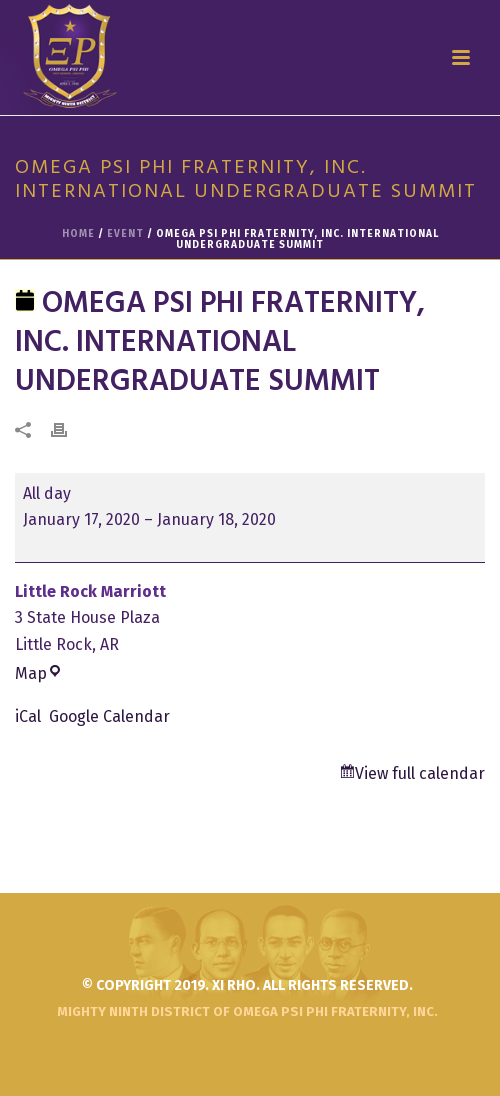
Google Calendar (109, 716)
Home (78, 234)
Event (125, 234)
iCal (28, 716)
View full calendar (420, 773)
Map (39, 673)
